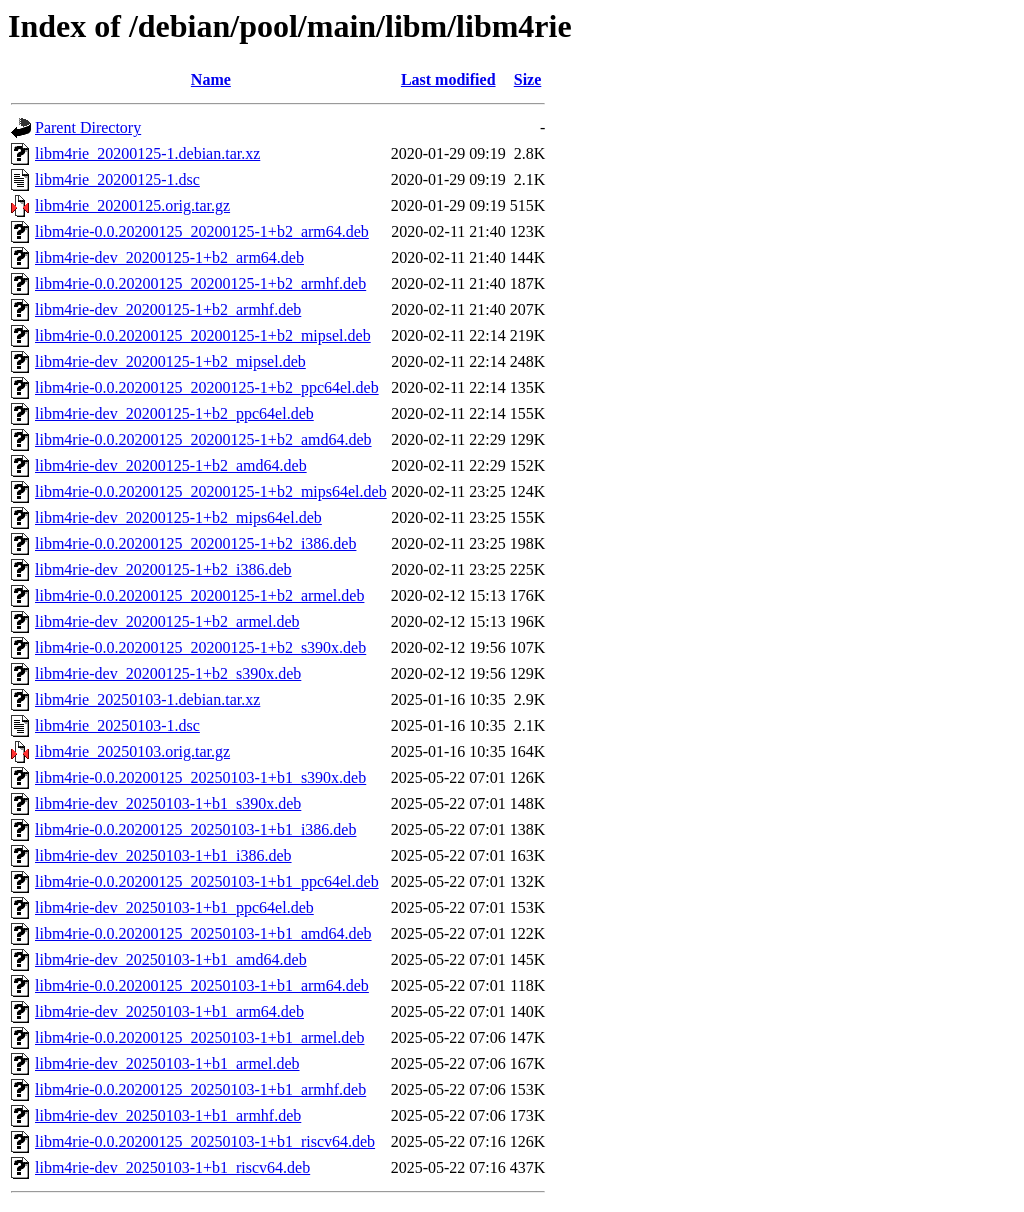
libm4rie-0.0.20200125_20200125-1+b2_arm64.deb (202, 231)
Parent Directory (88, 127)
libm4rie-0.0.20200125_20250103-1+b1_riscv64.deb (205, 1141)
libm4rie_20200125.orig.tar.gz (132, 205)
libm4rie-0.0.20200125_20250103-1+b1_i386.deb (195, 829)
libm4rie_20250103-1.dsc (117, 725)
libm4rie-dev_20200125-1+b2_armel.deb (167, 621)
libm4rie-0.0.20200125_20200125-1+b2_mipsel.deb (203, 335)
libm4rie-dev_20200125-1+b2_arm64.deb (169, 257)
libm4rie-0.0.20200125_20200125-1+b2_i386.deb (195, 543)
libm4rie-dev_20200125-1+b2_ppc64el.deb (174, 413)
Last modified (448, 79)
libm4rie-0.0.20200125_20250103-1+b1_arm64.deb (202, 985)
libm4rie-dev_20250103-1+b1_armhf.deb (168, 1115)
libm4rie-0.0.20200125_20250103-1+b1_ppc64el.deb (207, 881)
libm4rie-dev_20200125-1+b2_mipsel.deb (170, 361)
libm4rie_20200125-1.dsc (117, 179)
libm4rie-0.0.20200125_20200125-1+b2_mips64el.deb (211, 491)
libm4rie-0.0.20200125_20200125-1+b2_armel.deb (199, 595)
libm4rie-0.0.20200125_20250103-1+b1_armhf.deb (200, 1089)
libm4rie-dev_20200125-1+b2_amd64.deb (171, 465)
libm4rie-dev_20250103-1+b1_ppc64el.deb (174, 907)
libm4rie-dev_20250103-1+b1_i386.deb (163, 855)
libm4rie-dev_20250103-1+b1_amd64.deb (171, 959)
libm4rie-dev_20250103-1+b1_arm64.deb (169, 1011)
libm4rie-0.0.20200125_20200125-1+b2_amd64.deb (203, 439)
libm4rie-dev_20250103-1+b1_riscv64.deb (172, 1167)
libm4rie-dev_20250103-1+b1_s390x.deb (168, 803)
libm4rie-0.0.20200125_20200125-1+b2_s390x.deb (200, 647)
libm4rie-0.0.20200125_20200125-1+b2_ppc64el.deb (207, 387)
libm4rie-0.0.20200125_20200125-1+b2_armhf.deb (200, 283)
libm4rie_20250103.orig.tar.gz (132, 751)
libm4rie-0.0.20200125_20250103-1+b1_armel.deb (199, 1037)
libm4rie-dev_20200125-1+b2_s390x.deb (168, 673)
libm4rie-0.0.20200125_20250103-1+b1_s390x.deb (200, 777)
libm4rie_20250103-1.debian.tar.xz (147, 699)
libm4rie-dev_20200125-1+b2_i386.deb (163, 569)
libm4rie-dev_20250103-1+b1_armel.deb (167, 1063)
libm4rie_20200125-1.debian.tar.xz (147, 153)
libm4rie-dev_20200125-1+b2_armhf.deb (168, 309)
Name (211, 79)
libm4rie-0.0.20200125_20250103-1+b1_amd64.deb (203, 933)
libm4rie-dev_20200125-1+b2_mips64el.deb (178, 517)
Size (528, 79)
